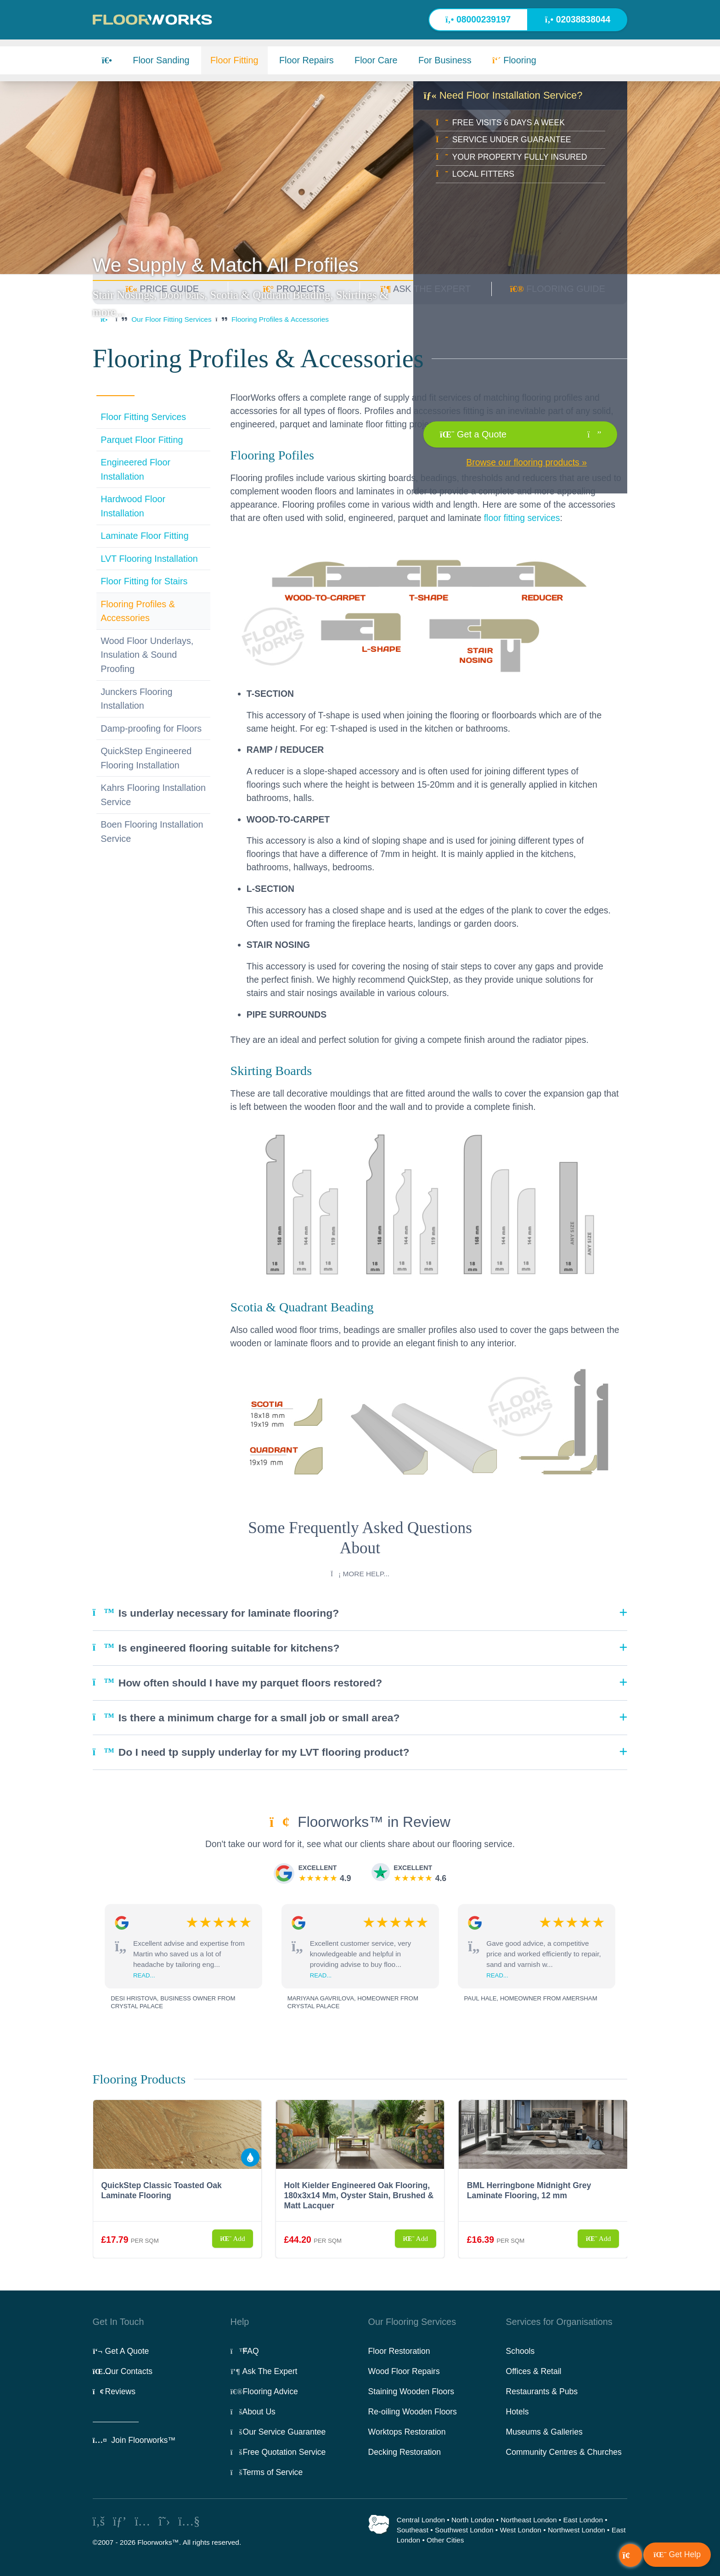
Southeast (412, 2530)
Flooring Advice (264, 2391)
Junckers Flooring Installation (136, 699)
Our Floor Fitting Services (171, 319)
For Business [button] (445, 60)
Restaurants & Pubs (542, 2391)
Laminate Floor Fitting (144, 536)
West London (520, 2530)
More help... (360, 1574)
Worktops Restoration (407, 2431)
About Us (253, 2411)
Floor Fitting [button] (234, 60)
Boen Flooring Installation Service (152, 831)
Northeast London (529, 2520)
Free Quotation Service (278, 2452)
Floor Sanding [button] (161, 60)
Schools (520, 2351)
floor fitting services (522, 518)
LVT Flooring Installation (149, 559)
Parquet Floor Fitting (142, 440)
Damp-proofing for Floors (151, 728)
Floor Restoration (399, 2351)
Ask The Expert (264, 2371)
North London (472, 2520)
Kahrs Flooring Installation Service (153, 795)
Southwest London (464, 2530)
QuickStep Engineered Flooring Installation (146, 758)
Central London (421, 2520)
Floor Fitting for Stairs (144, 581)
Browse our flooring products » (526, 462)
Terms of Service (267, 2472)
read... (144, 1975)
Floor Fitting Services (143, 417)
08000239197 (478, 19)
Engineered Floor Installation (135, 469)
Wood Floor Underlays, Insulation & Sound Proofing (147, 655)
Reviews (114, 2391)
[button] (677, 2554)
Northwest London (576, 2530)
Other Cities (445, 2540)
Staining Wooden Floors (411, 2391)
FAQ (245, 2351)
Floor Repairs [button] (306, 60)
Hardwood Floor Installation (133, 506)
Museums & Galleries (544, 2431)
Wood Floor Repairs (404, 2371)
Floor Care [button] (376, 60)
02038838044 (577, 19)
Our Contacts (123, 2371)
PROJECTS (294, 289)
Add (232, 2238)
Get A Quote (121, 2351)
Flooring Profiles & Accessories (280, 319)
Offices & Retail (534, 2371)
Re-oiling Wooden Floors (412, 2411)
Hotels (517, 2411)
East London (583, 2520)
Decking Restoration (404, 2452)
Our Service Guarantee (278, 2431)
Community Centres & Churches (564, 2452)
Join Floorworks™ (134, 2440)
